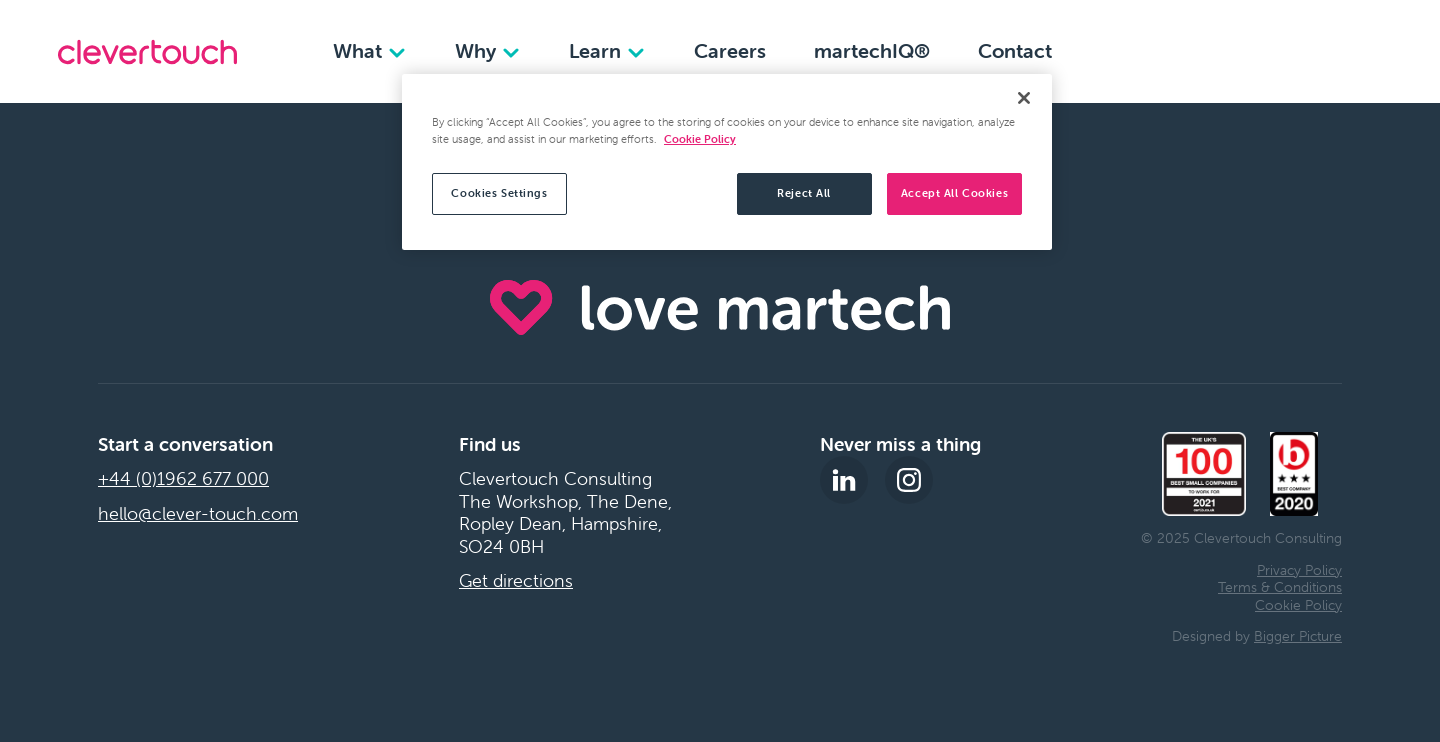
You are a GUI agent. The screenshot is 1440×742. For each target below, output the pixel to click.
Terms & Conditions (1280, 587)
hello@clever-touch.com (198, 514)
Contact (1015, 50)
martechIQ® (872, 50)
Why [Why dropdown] (488, 50)
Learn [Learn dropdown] (607, 50)
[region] (727, 162)
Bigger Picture (1298, 636)
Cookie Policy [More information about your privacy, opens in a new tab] (700, 139)
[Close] (1024, 98)
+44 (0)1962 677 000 (183, 479)
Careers (730, 50)
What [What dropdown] (370, 50)
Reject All (804, 193)
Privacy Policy (1299, 570)
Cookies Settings (499, 193)
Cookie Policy (1298, 605)
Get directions (516, 581)
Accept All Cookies (954, 193)
